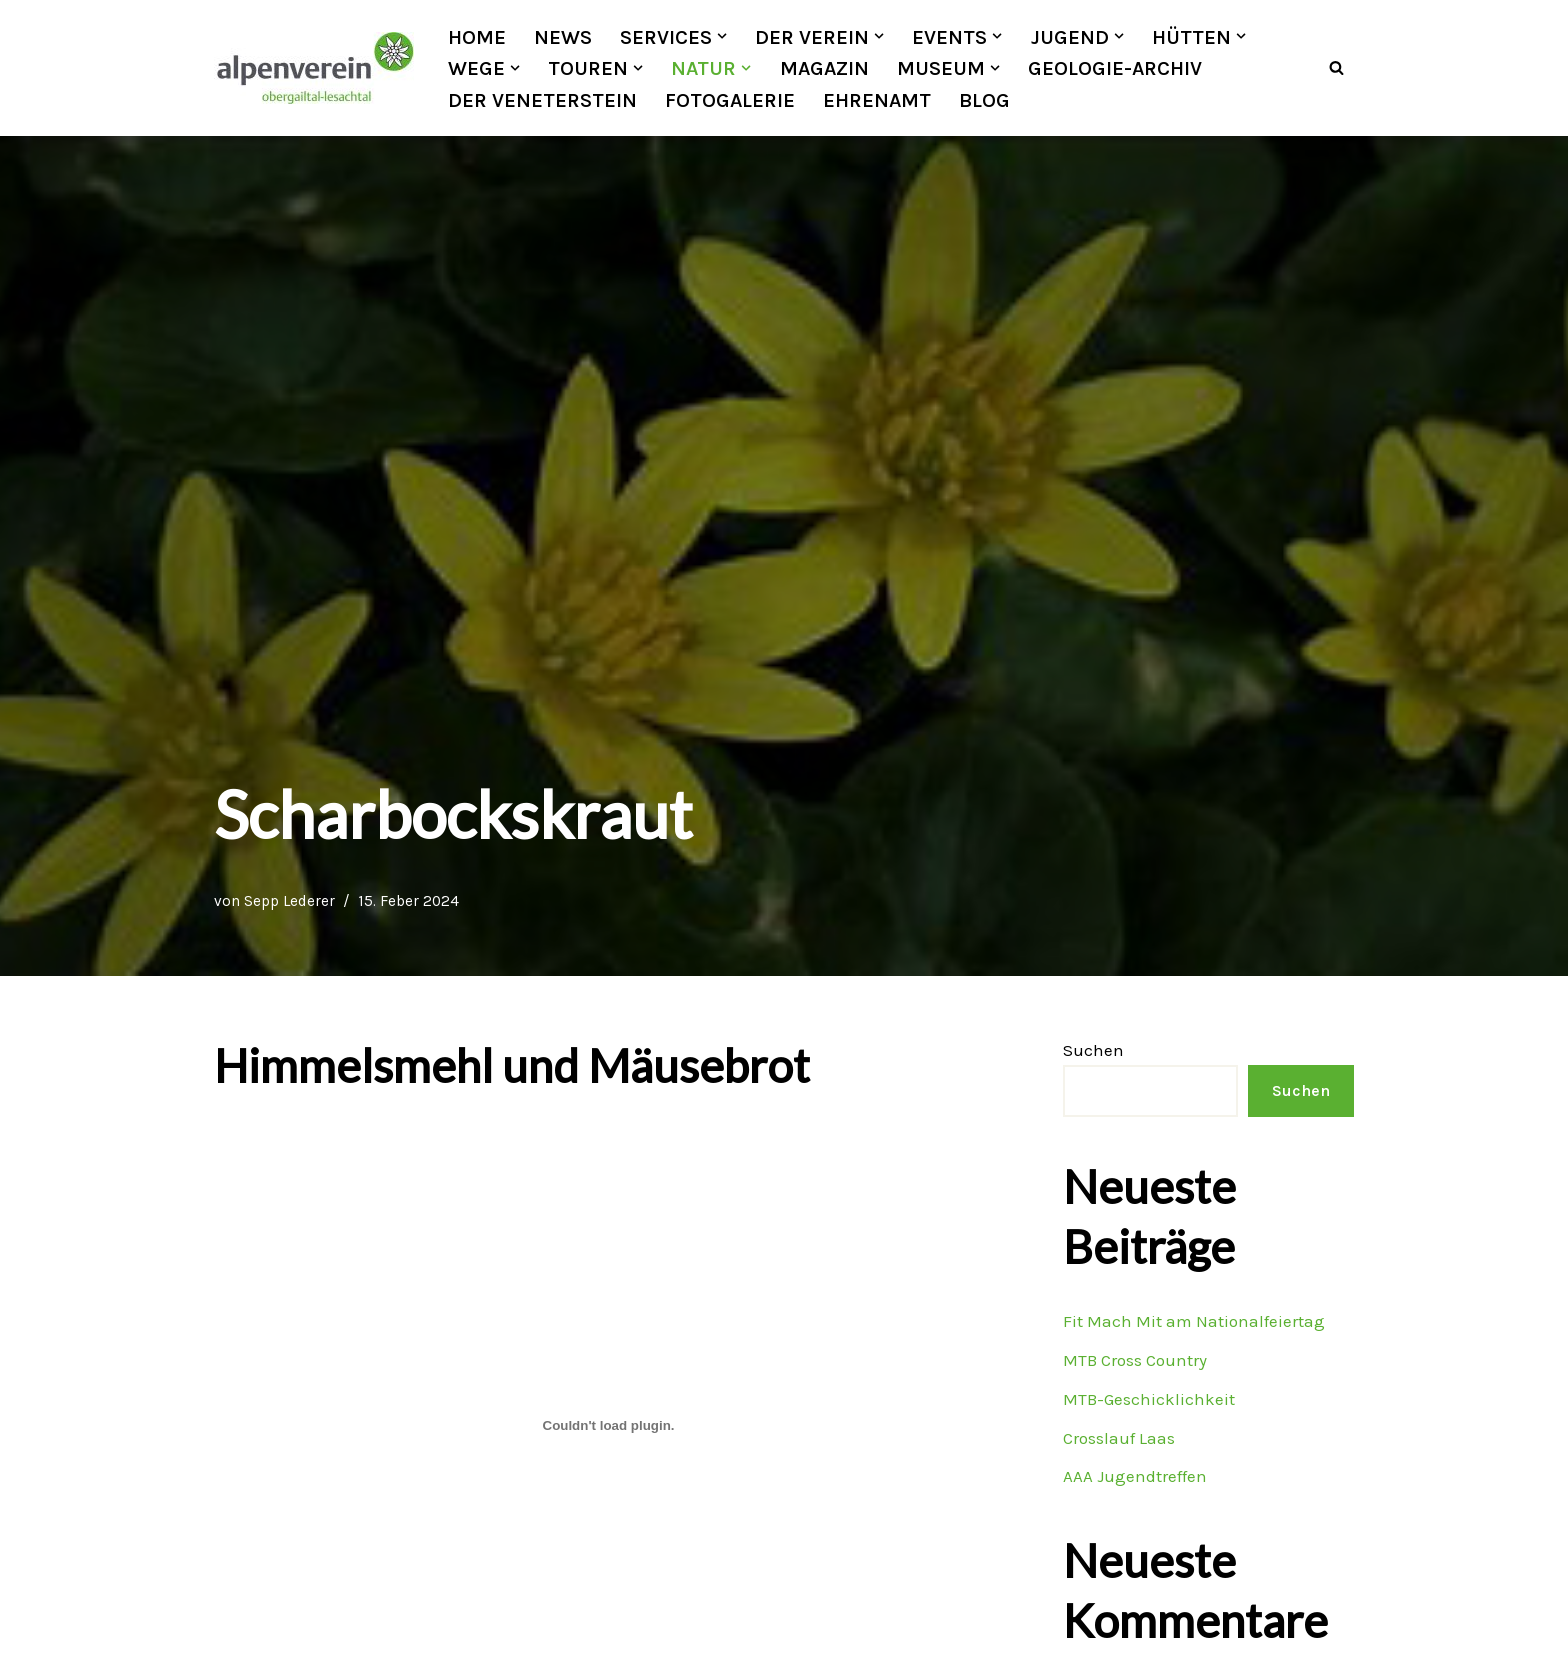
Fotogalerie (730, 100)
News (563, 37)
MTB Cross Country (1135, 1360)
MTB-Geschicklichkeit (1149, 1399)
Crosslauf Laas (1119, 1438)
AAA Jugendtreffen (1134, 1477)
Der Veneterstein (542, 100)
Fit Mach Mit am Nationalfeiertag (1193, 1321)
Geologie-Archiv (1115, 68)
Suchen (1093, 1050)
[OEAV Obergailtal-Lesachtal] (314, 68)
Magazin (824, 68)
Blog (985, 100)
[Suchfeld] (1336, 68)
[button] (722, 36)
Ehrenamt (877, 100)
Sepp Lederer (289, 901)
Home (477, 37)
